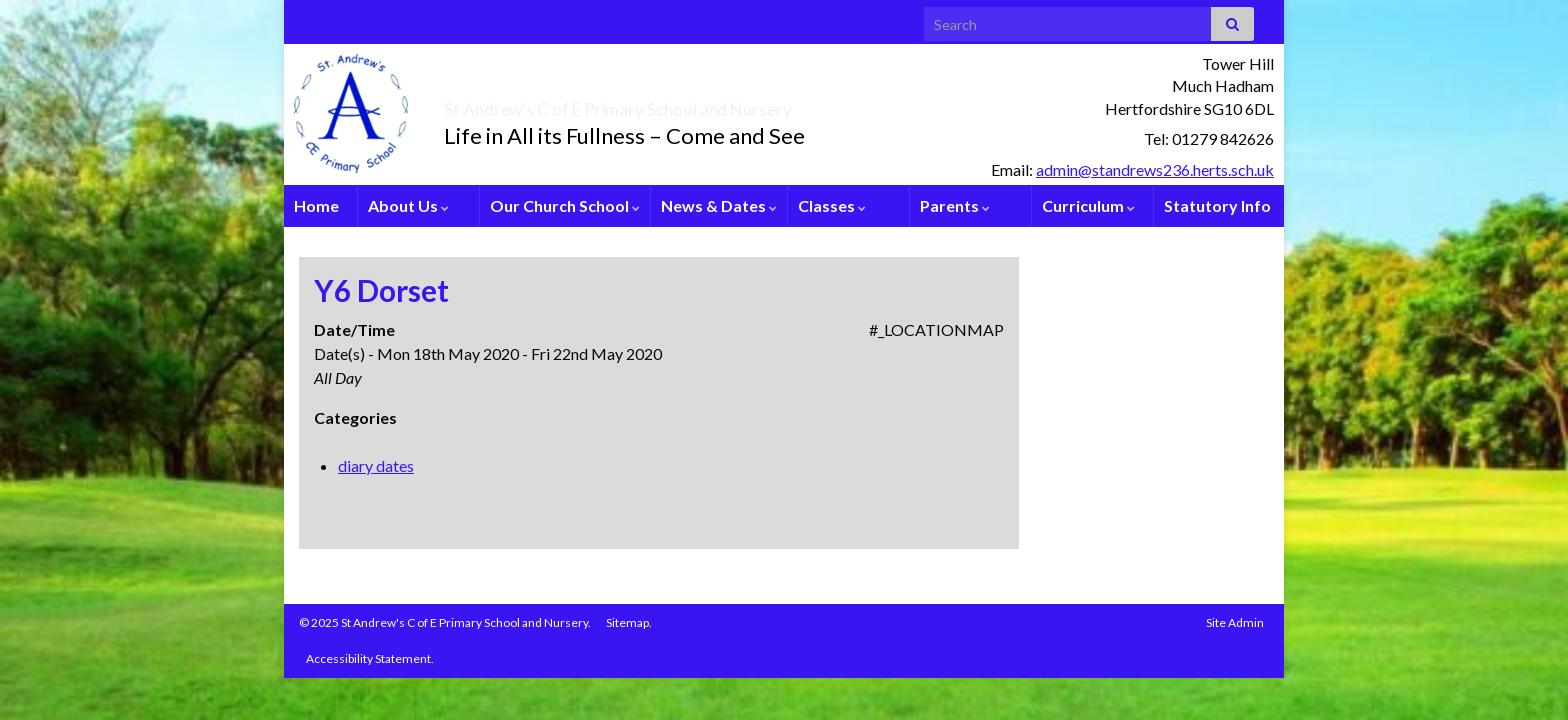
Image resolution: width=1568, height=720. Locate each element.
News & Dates (719, 205)
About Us (408, 205)
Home (316, 205)
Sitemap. (629, 622)
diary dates (376, 465)
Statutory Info (1217, 205)
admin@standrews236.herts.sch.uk (1155, 169)
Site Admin (1235, 622)
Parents (955, 205)
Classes (832, 205)
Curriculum (1088, 205)
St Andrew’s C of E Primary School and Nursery (729, 104)
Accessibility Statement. (370, 658)
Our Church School (565, 205)
